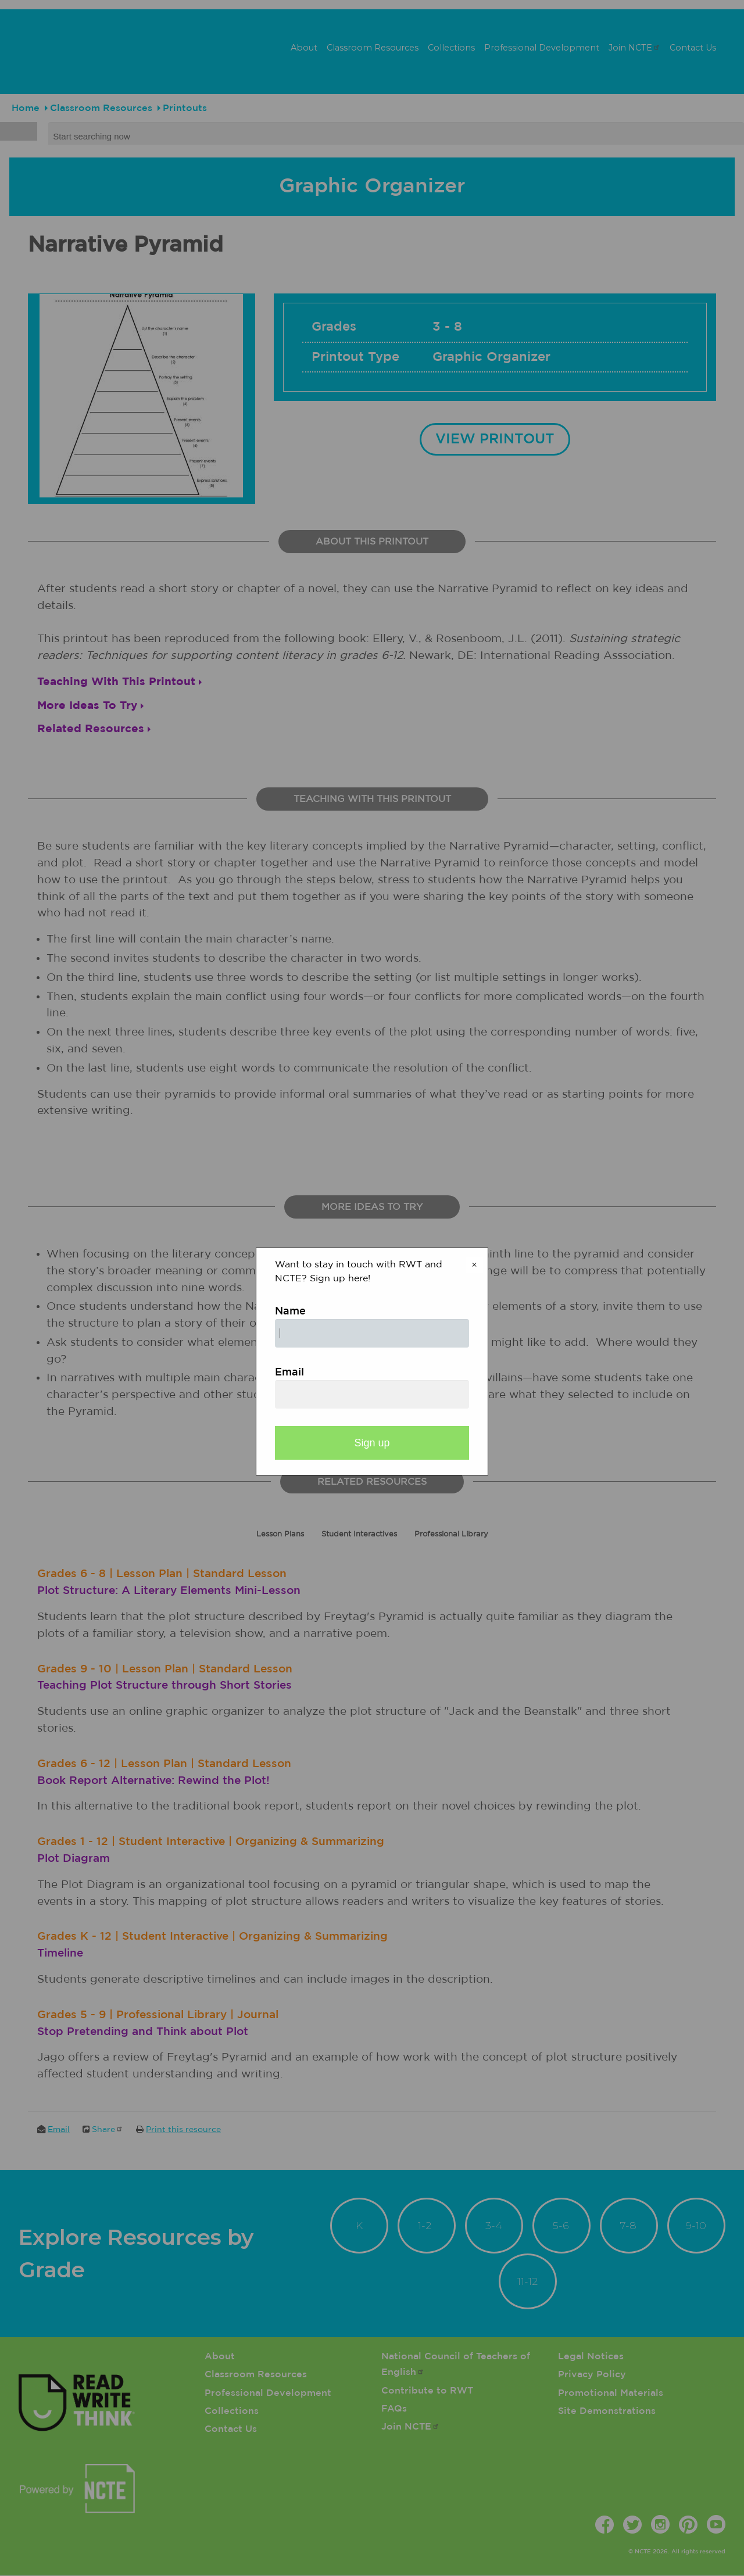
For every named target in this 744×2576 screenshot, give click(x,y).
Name (290, 1311)
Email (289, 1372)
